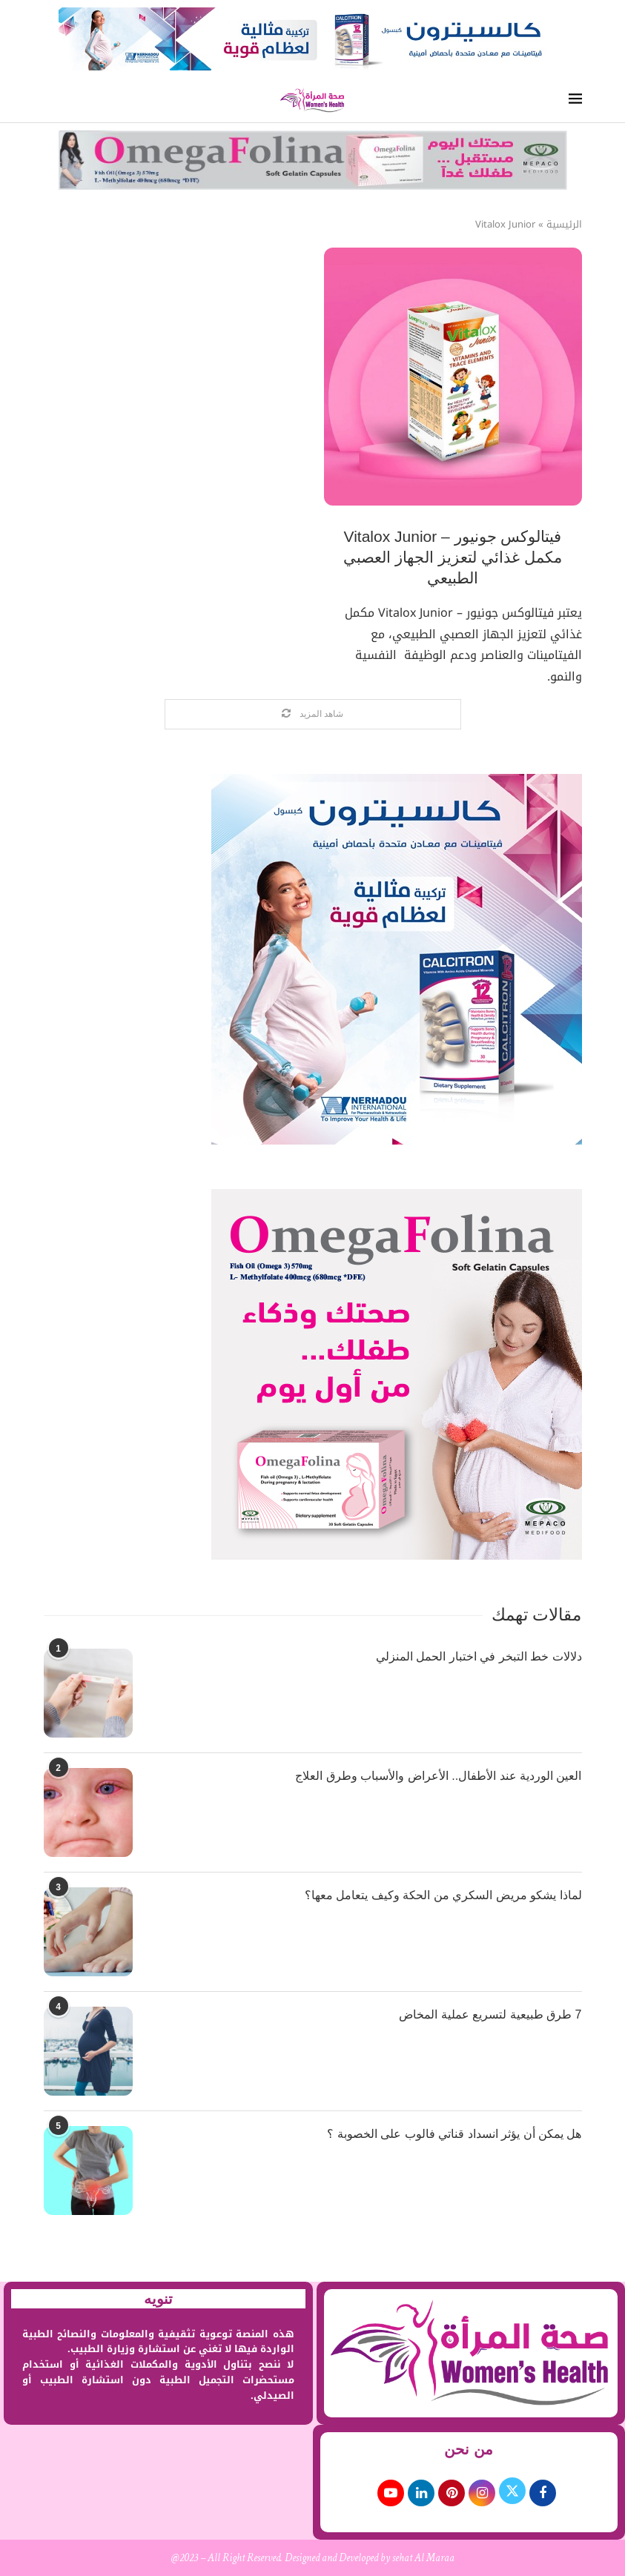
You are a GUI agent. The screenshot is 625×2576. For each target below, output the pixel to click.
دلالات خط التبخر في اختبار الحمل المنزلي (479, 1656)
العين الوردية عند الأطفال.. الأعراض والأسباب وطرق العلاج (438, 1775)
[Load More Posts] (313, 714)
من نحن (468, 2449)
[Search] (50, 100)
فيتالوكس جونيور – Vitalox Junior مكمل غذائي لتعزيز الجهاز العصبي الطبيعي (452, 557)
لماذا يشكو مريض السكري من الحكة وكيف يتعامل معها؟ (443, 1895)
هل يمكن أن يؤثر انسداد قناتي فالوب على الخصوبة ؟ (454, 2134)
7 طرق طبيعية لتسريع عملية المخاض (490, 2014)
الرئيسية (564, 224)
